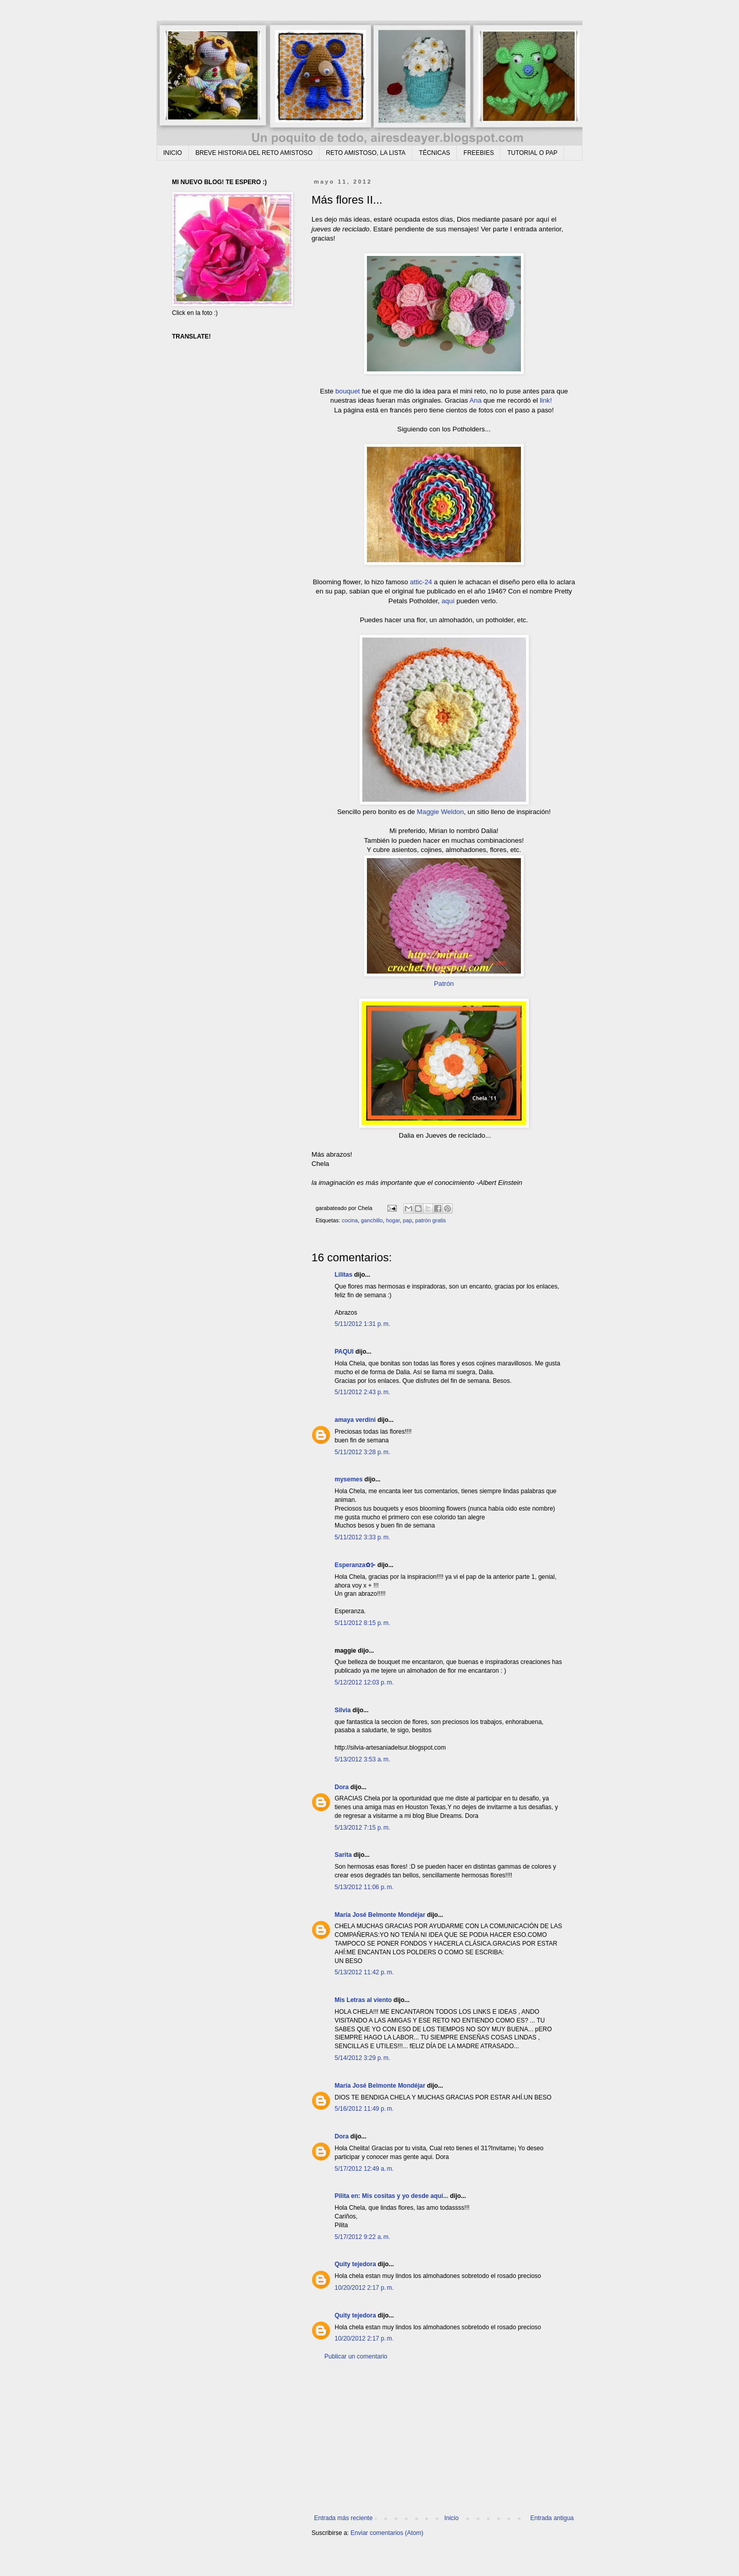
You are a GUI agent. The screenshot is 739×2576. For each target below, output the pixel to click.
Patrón (444, 983)
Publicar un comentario (355, 2356)
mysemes (349, 1479)
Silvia (343, 1710)
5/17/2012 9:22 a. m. (362, 2237)
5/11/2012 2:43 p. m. (362, 1392)
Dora (341, 1787)
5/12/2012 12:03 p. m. (364, 1682)
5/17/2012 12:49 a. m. (364, 2168)
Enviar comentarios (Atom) (387, 2533)
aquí (448, 601)
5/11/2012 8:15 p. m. (362, 1623)
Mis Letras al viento (363, 2000)
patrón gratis (430, 1220)
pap (407, 1220)
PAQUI (344, 1351)
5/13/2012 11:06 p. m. (364, 1887)
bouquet (347, 391)
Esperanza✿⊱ (355, 1565)
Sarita (343, 1854)
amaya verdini (355, 1419)
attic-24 (420, 582)
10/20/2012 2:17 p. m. (364, 2287)
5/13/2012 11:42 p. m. (364, 1972)
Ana (475, 400)
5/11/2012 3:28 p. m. (362, 1452)
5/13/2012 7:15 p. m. (362, 1827)
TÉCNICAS (434, 152)
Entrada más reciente (343, 2518)
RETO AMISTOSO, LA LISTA (365, 152)
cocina (350, 1220)
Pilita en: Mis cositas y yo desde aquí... (391, 2195)
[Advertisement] (444, 2437)
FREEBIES (478, 152)
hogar (393, 1220)
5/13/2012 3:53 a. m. (362, 1759)
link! (546, 400)
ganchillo (372, 1220)
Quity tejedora (355, 2264)
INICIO (172, 152)
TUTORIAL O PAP (532, 152)
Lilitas (344, 1274)
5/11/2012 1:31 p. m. (362, 1323)
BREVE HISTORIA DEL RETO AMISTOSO (254, 152)
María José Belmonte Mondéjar (380, 1914)
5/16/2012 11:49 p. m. (364, 2108)
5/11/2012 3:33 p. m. (362, 1537)
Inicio (451, 2518)
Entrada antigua (552, 2518)
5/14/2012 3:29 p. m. (362, 2058)
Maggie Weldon (440, 812)
